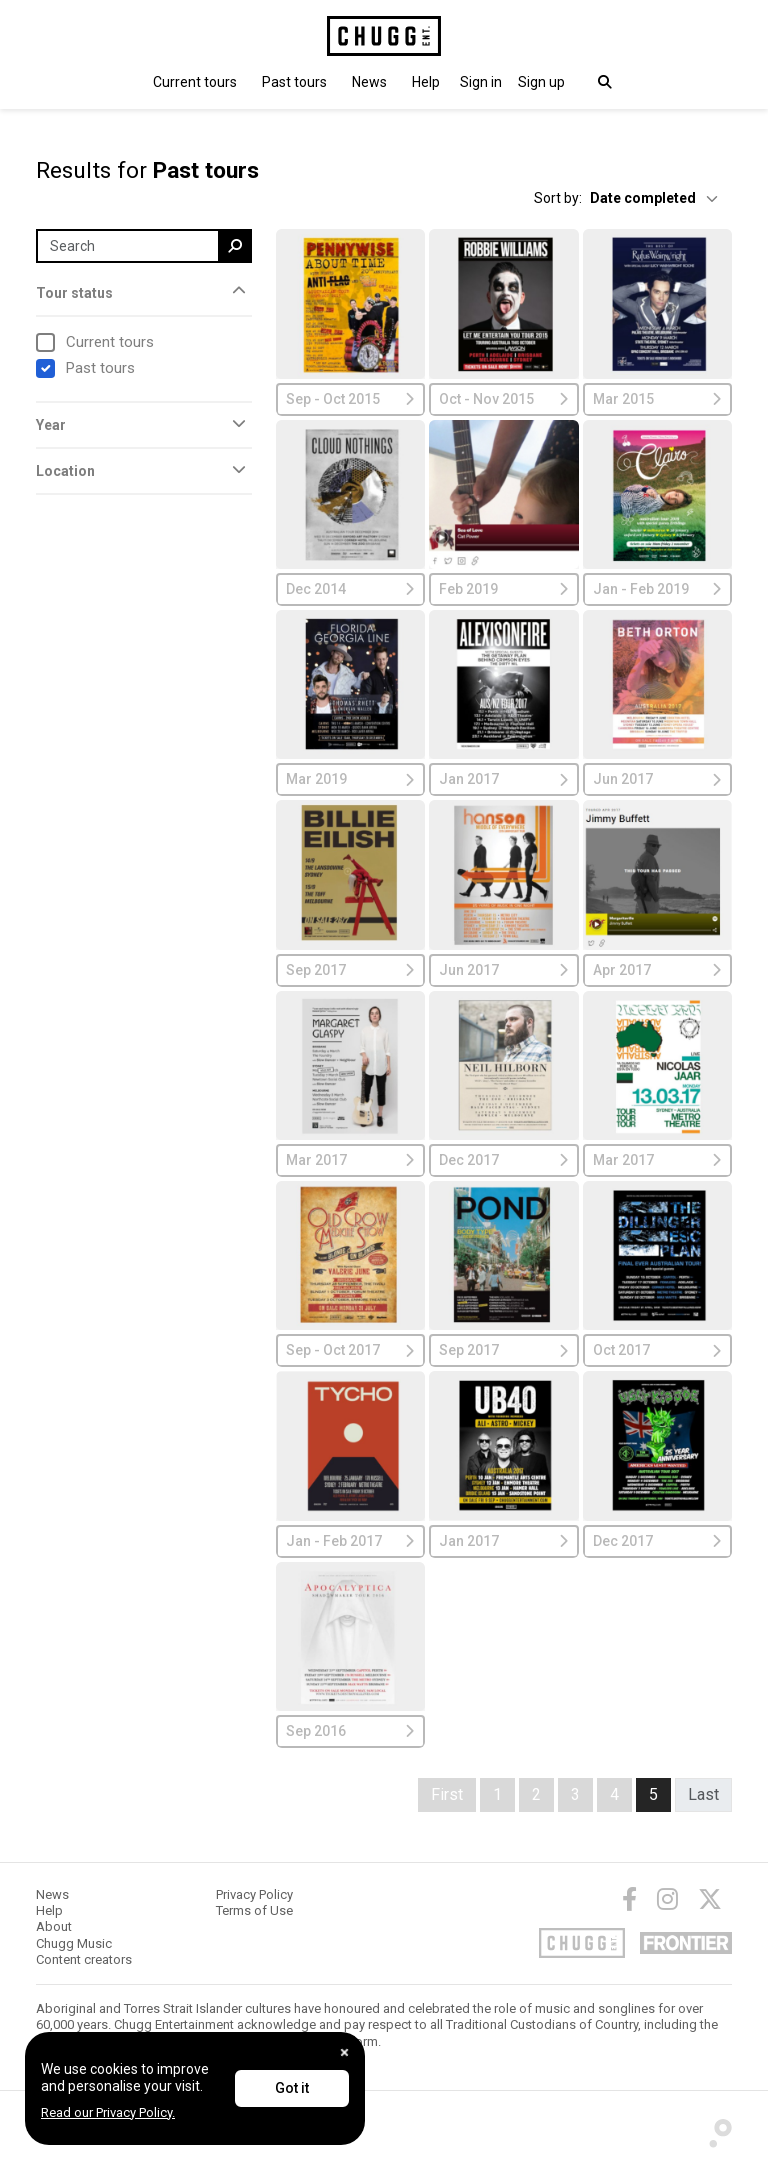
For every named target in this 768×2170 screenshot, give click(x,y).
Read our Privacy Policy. (108, 2112)
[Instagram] (667, 1899)
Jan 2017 (503, 779)
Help (426, 82)
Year (51, 425)
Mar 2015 (657, 399)
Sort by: (558, 198)
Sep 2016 (350, 1731)
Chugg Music (74, 1943)
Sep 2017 (350, 970)
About (54, 1926)
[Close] (344, 2052)
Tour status (74, 293)
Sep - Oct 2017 (350, 1350)
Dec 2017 (503, 1160)
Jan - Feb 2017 (350, 1541)
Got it (292, 2088)
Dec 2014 (350, 589)
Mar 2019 (350, 779)
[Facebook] (629, 1899)
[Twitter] (710, 1899)
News (369, 82)
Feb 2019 (503, 589)
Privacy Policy (254, 1894)
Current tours (195, 82)
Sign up (541, 82)
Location (65, 471)
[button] (481, 82)
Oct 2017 (657, 1350)
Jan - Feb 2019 (657, 589)
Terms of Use (254, 1910)
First (447, 1794)
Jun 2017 (657, 779)
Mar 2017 (350, 1160)
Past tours (294, 82)
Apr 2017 (657, 970)
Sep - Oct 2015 (350, 399)
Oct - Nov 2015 (503, 399)
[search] (235, 246)
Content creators (84, 1959)
